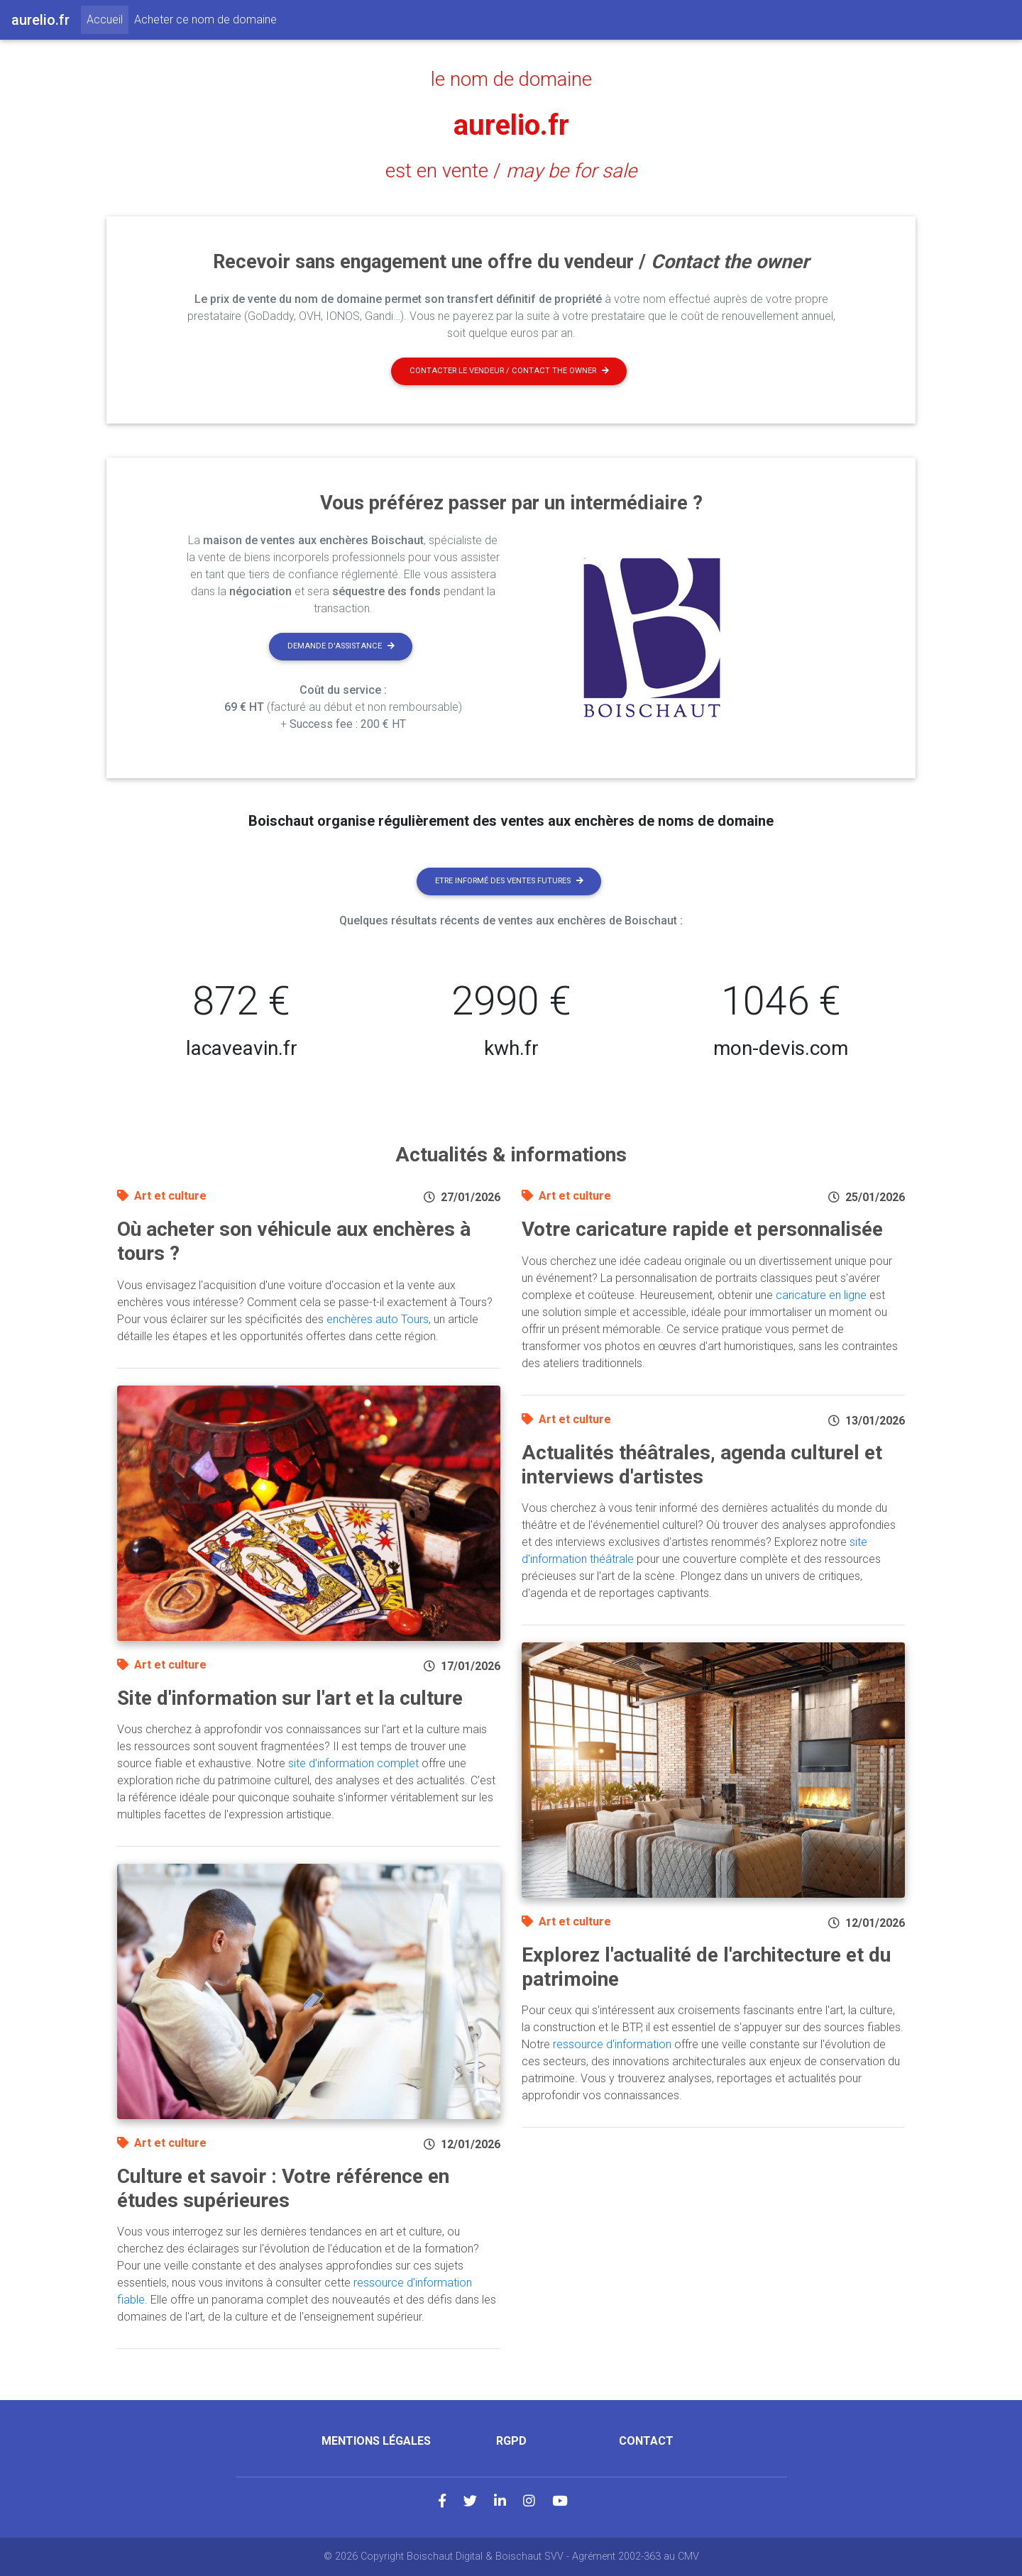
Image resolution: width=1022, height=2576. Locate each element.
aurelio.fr (511, 125)
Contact (646, 2441)
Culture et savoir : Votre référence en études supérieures (283, 2188)
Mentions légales (376, 2441)
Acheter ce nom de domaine (205, 19)
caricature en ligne (821, 1295)
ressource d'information (612, 2044)
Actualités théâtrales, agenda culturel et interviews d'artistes (702, 1464)
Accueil (107, 18)
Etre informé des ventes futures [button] (509, 880)
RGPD (511, 2441)
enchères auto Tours (377, 1319)
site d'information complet (353, 1763)
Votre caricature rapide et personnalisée (702, 1229)
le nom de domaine (511, 79)
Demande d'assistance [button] (341, 646)
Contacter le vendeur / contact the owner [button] (509, 370)
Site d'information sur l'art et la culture (290, 1698)
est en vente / (511, 171)
